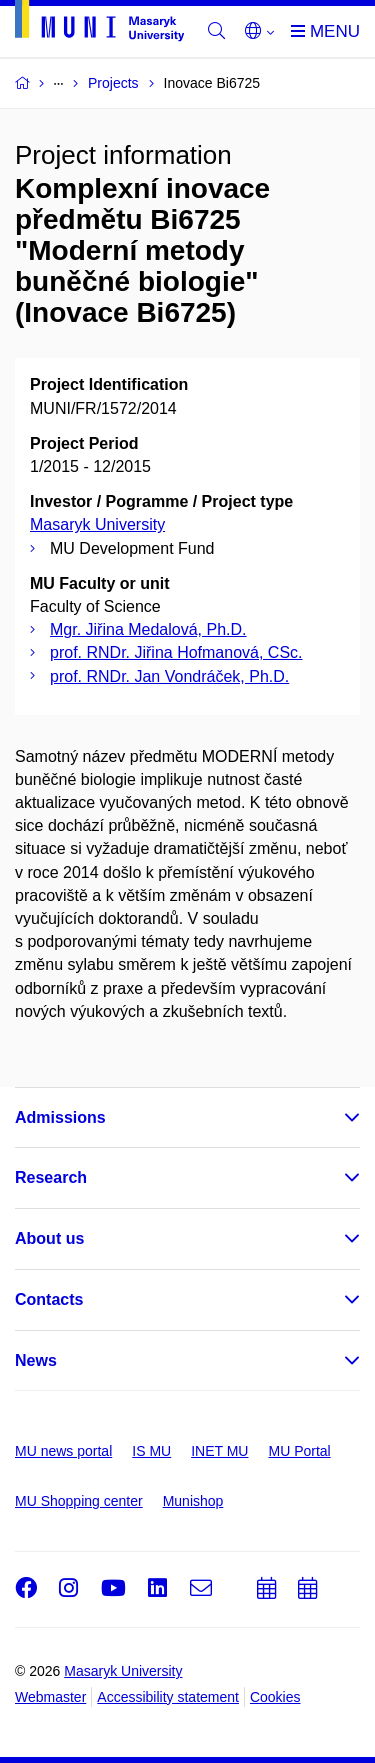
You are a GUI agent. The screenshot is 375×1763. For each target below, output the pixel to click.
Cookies (275, 1697)
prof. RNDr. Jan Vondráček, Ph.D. (169, 676)
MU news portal (63, 1451)
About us (49, 1238)
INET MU (219, 1451)
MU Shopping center (79, 1501)
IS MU (151, 1451)
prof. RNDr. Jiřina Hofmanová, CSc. (176, 652)
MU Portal (299, 1451)
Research (51, 1177)
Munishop (193, 1501)
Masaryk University (97, 524)
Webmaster (50, 1697)
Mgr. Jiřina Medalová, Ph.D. (148, 629)
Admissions (60, 1117)
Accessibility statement (168, 1697)
